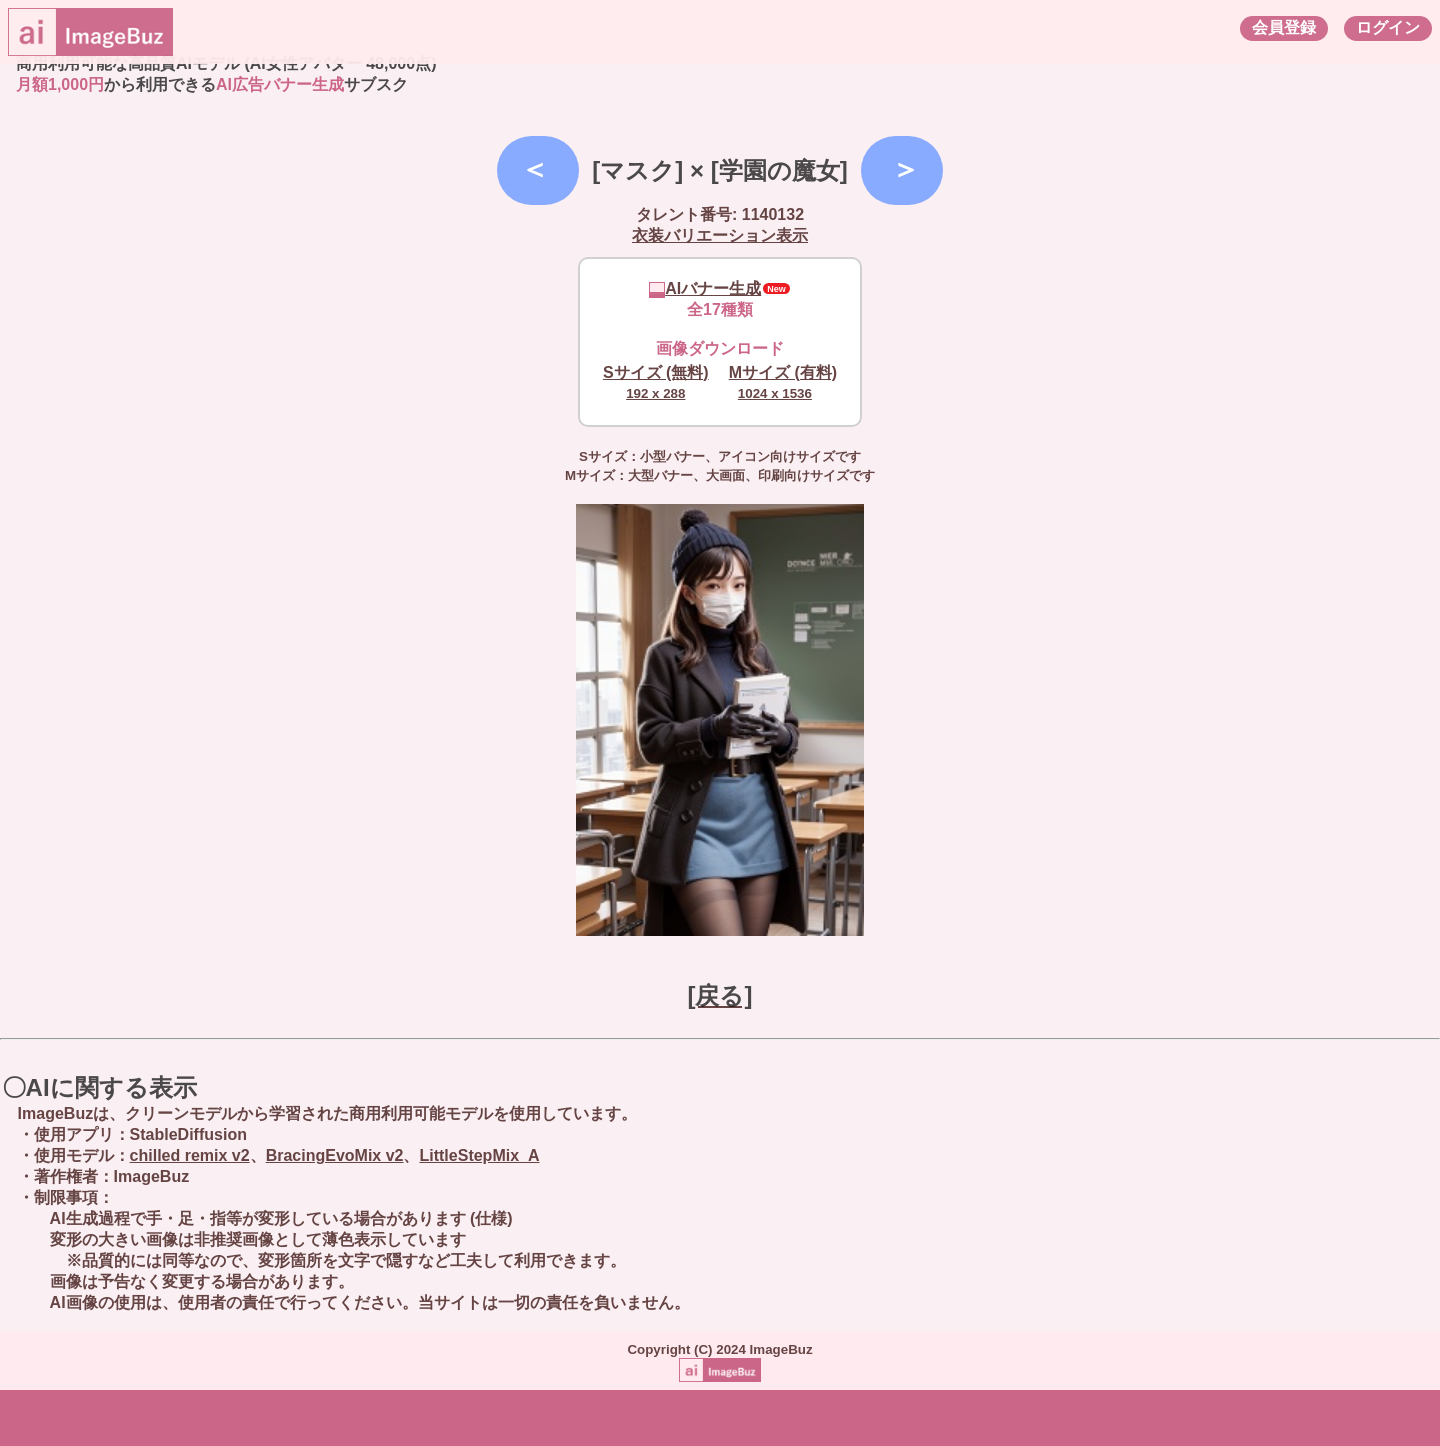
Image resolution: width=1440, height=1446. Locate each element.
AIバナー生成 (705, 288)
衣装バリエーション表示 (720, 235)
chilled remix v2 (190, 1155)
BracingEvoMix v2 (335, 1155)
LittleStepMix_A (479, 1155)
